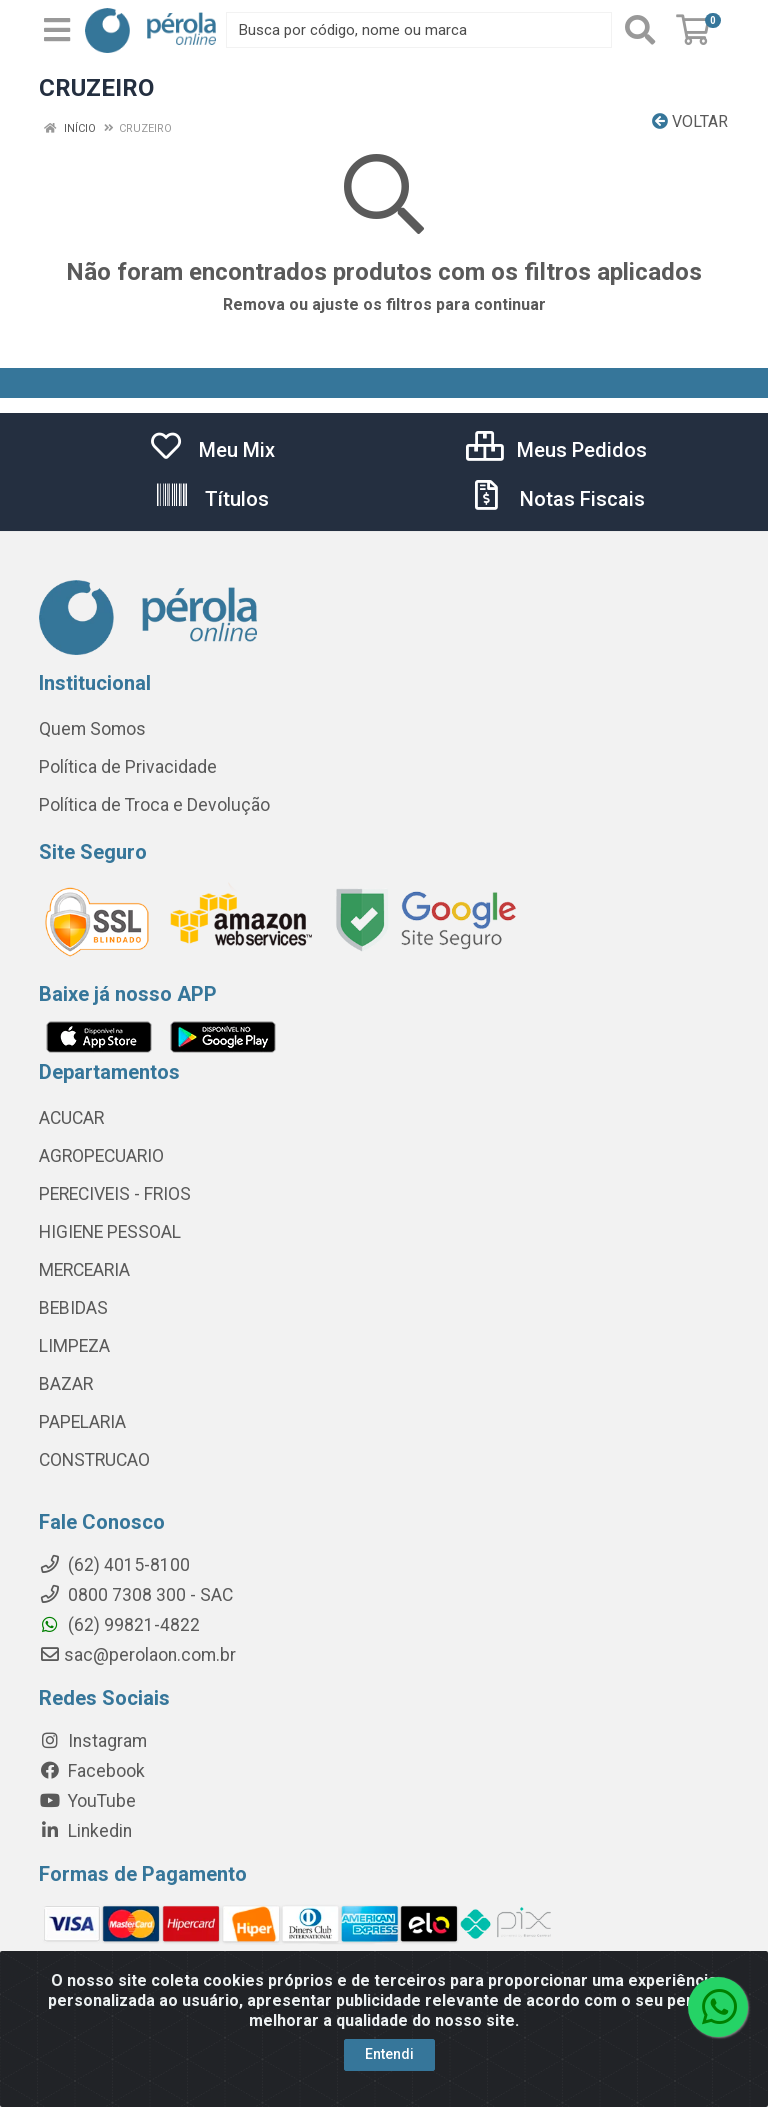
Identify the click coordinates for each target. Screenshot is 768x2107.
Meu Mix (211, 450)
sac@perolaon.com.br (137, 1655)
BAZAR (66, 1384)
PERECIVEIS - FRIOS (115, 1194)
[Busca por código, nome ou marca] (419, 30)
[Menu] (57, 30)
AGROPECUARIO (101, 1156)
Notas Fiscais (557, 499)
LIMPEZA (74, 1346)
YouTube (87, 1801)
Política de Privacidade (128, 767)
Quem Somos (92, 729)
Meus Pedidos (556, 450)
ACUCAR (71, 1118)
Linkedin (85, 1831)
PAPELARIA (82, 1422)
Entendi (389, 2054)
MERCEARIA (84, 1270)
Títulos (211, 499)
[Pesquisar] (640, 30)
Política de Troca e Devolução (154, 805)
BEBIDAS (73, 1308)
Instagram (93, 1741)
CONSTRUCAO (94, 1460)
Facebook (92, 1771)
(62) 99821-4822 (119, 1625)
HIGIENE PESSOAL (110, 1232)
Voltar (690, 121)
